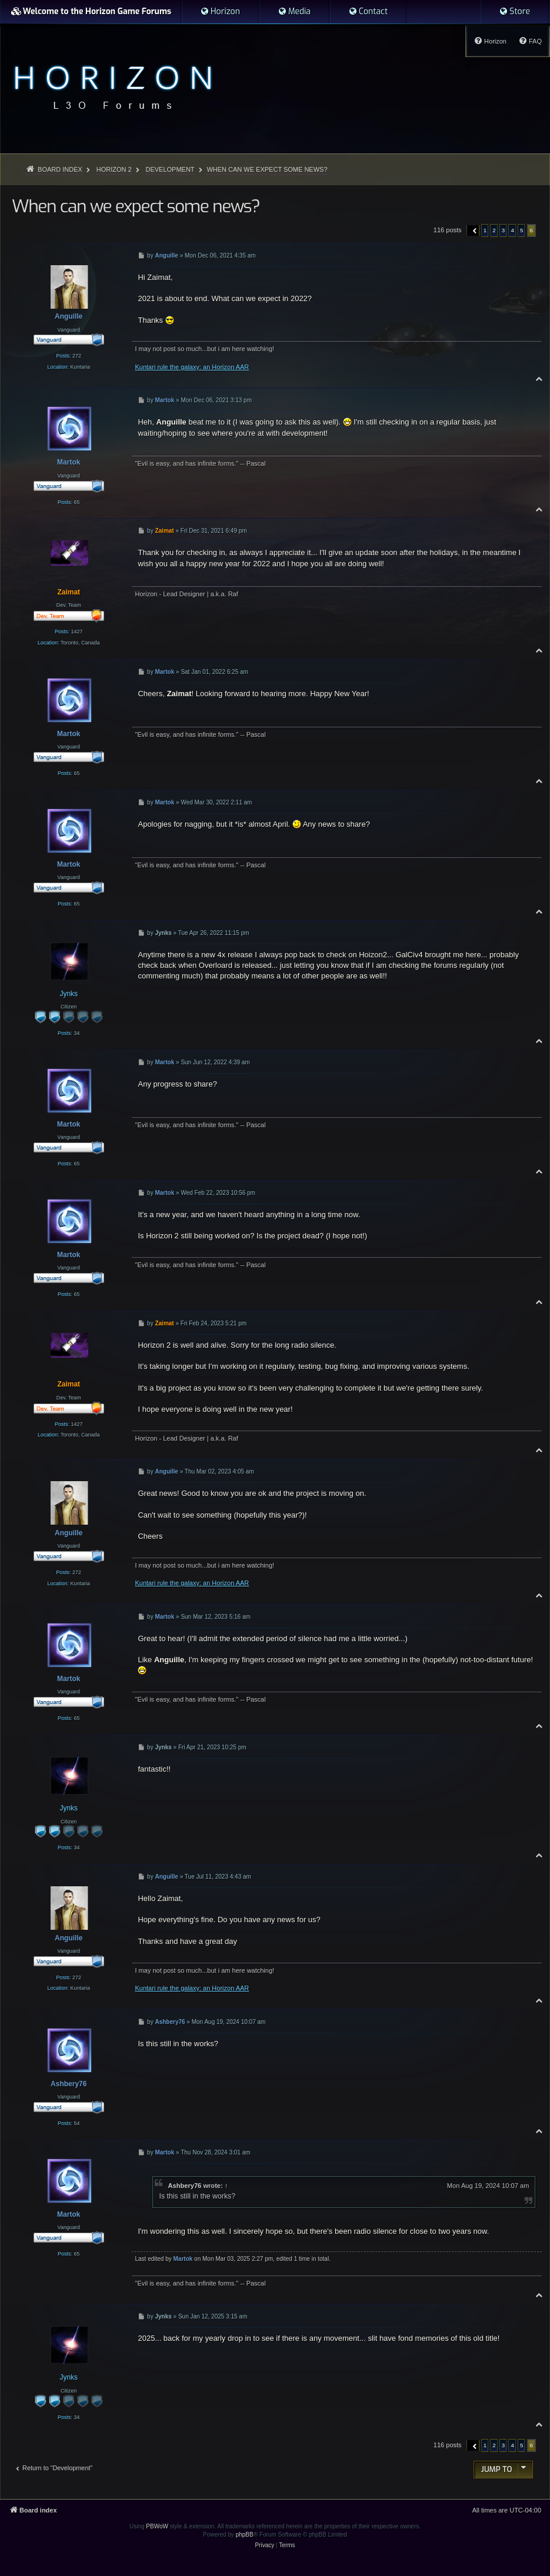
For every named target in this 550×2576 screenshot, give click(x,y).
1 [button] (485, 230)
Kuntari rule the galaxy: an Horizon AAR (192, 366)
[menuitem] (220, 12)
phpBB (245, 2534)
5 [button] (522, 230)
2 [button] (494, 230)
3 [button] (503, 230)
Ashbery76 (184, 2185)
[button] (473, 230)
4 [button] (512, 230)
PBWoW (157, 2526)
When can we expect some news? (266, 169)
